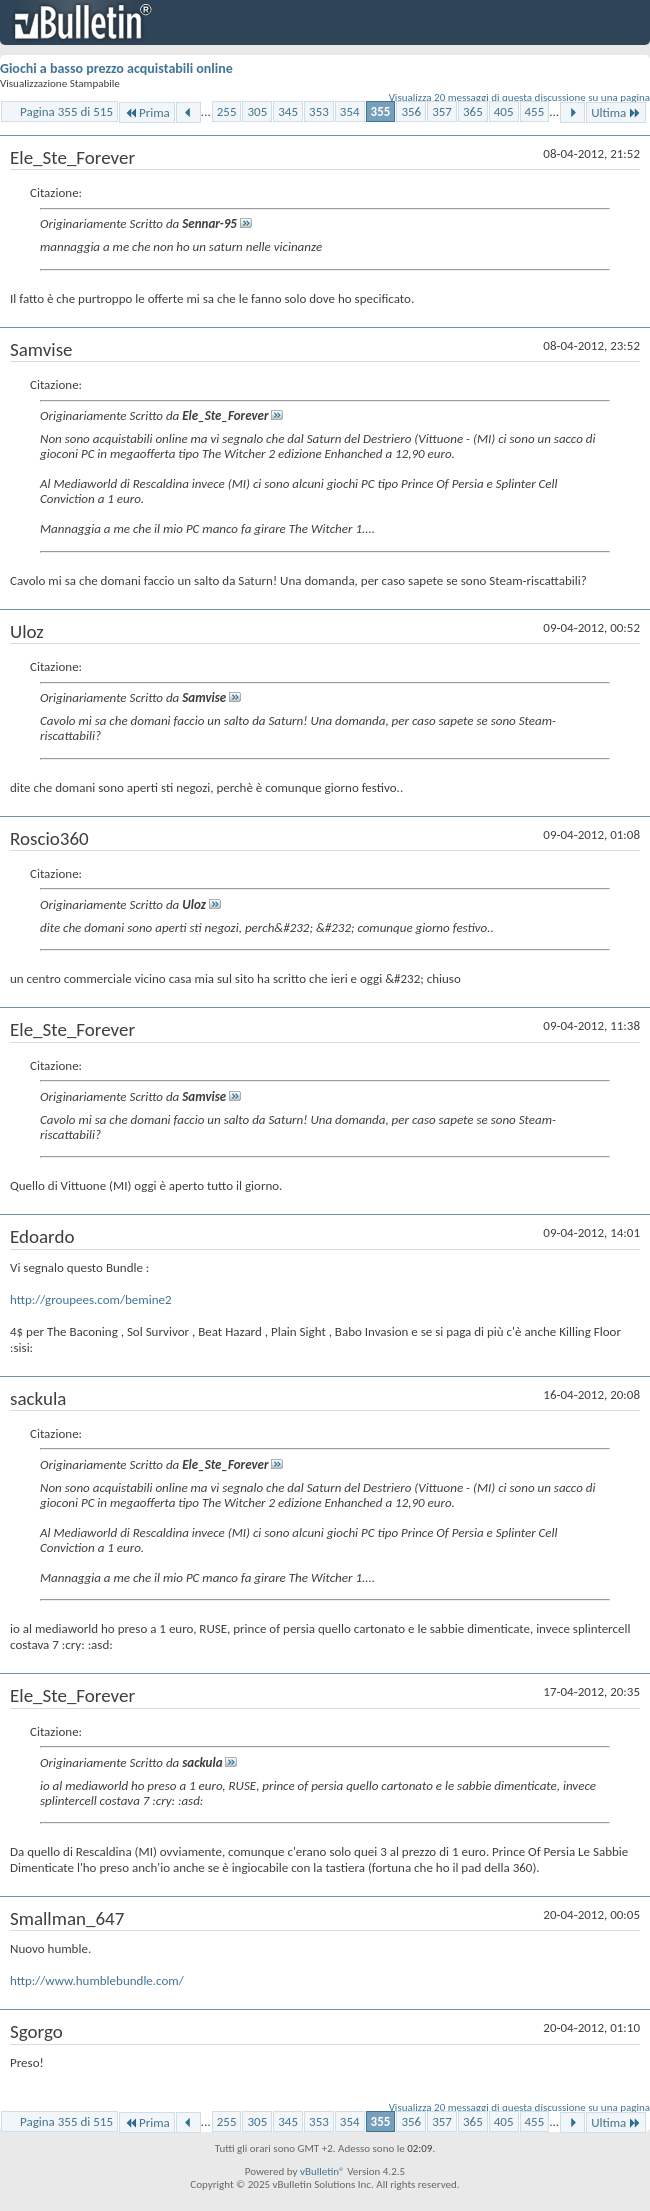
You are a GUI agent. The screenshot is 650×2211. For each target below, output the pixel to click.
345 (288, 111)
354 (350, 111)
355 (381, 111)
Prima (147, 112)
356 (411, 111)
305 (257, 111)
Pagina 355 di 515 (66, 111)
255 (227, 111)
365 (473, 111)
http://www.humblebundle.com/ (97, 1980)
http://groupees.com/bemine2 (91, 1299)
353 (319, 111)
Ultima (616, 112)
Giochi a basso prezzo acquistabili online (116, 68)
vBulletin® (322, 2171)
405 (504, 111)
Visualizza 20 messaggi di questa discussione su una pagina (519, 97)
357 (442, 111)
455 (535, 111)
